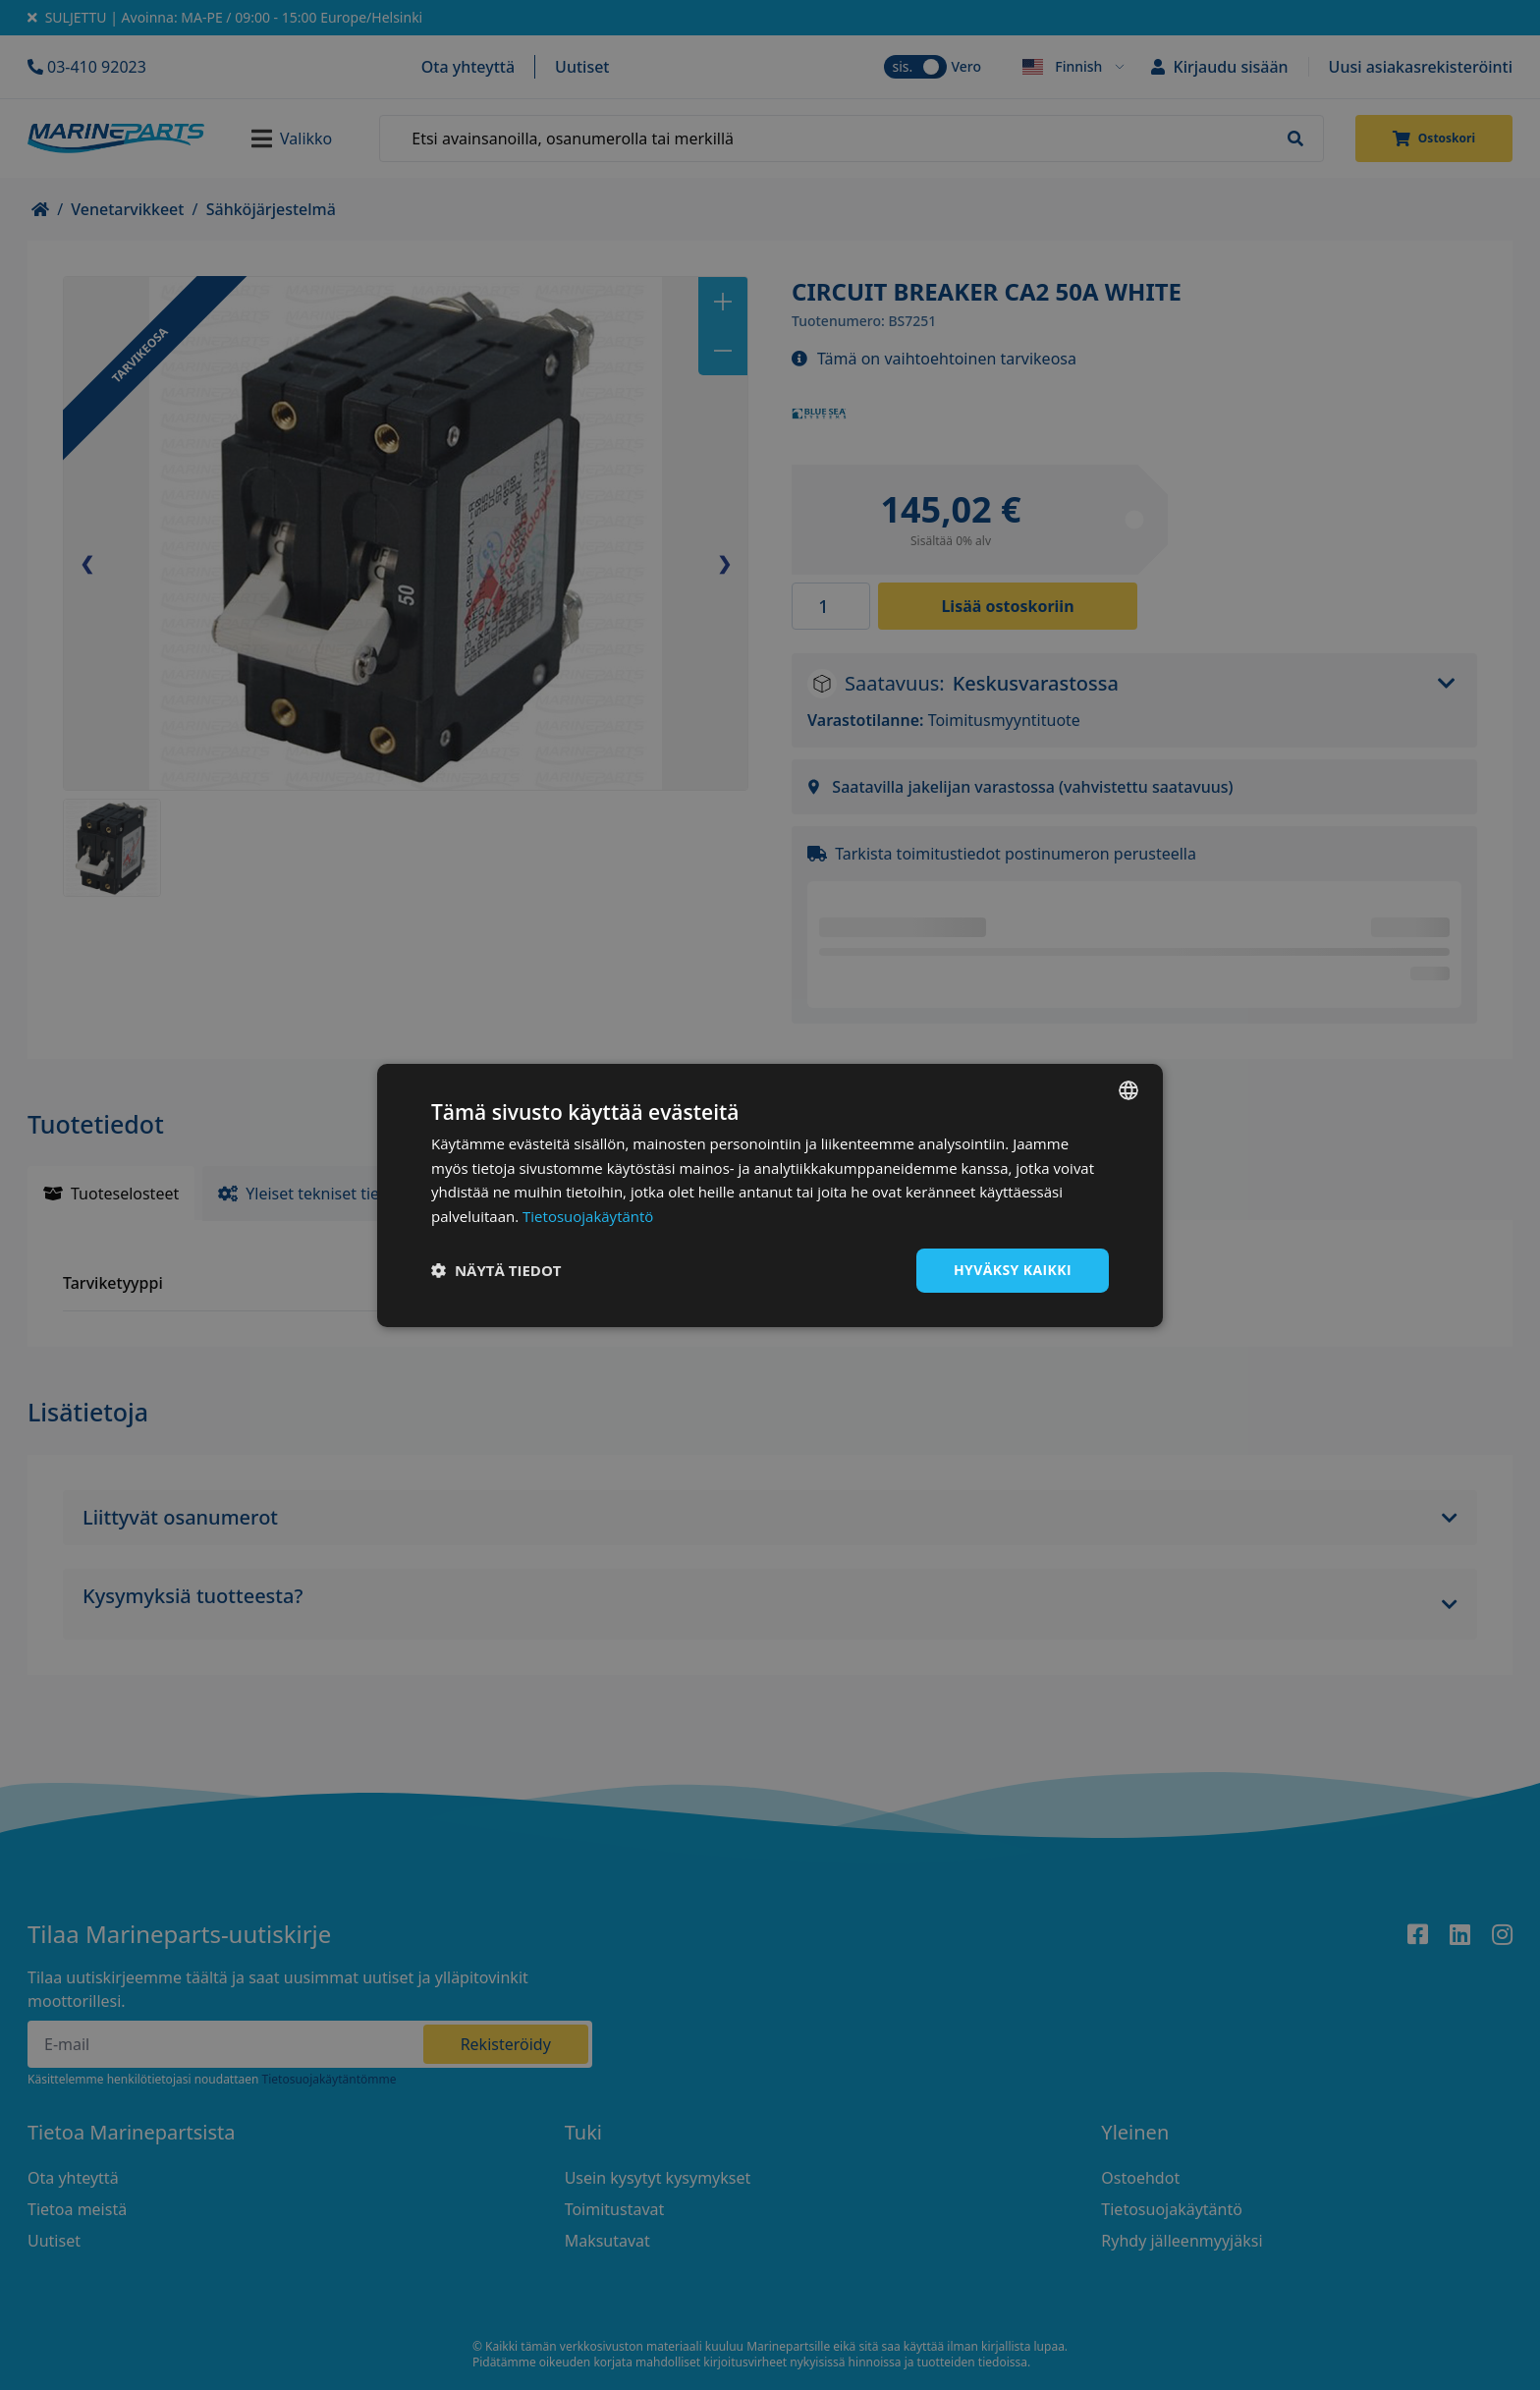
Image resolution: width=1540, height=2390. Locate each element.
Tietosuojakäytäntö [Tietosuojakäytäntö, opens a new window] (587, 1216)
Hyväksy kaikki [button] (1013, 1269)
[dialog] (770, 1194)
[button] (496, 1270)
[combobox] (1128, 1089)
